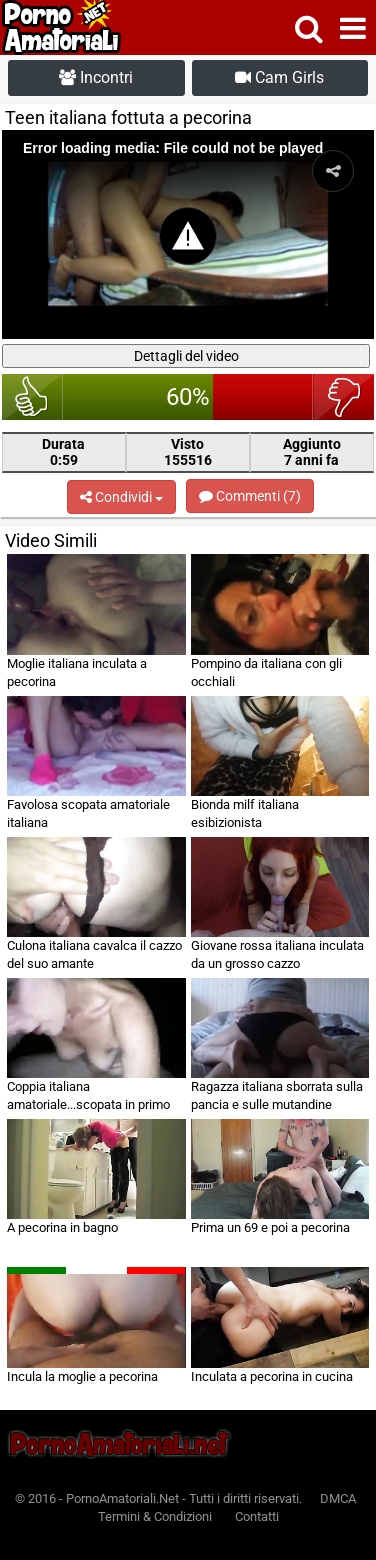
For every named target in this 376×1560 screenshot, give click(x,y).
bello (32, 397)
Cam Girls (279, 77)
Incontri (96, 77)
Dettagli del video (186, 356)
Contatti (257, 1516)
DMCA (338, 1498)
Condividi (121, 497)
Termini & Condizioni (155, 1516)
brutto (343, 397)
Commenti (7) (250, 496)
